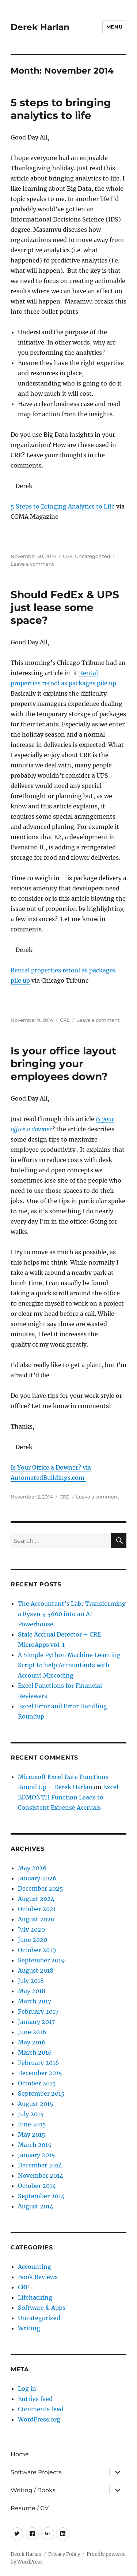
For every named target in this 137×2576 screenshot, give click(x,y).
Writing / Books (33, 2490)
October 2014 (37, 2185)
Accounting (34, 2266)
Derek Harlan (40, 27)
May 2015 (31, 2134)
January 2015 (36, 2155)
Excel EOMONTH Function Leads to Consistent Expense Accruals (68, 1797)
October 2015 (37, 2083)
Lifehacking (35, 2297)
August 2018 (35, 1970)
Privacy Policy (64, 2554)
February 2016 (38, 2062)
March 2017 (34, 2001)
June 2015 (32, 2124)
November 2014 (40, 2175)
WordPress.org (39, 2419)
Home (20, 2454)
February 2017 (38, 2011)
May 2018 (31, 1991)
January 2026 (37, 1878)
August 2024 (36, 1898)
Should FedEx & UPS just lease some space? (65, 607)
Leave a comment (32, 564)
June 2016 (32, 2032)
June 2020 (32, 1939)
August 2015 (35, 2103)
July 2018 (31, 1980)
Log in (27, 2388)
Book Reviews (38, 2277)
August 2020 (36, 1919)
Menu (114, 27)
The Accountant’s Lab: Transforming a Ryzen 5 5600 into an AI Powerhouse (72, 1614)
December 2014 (40, 2165)
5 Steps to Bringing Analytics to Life (63, 506)
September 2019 (41, 1960)
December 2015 (40, 2073)
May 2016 (32, 2042)
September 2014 (41, 2196)
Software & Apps (41, 2307)
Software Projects (36, 2472)
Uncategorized (92, 556)
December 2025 (40, 1888)
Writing (29, 2328)
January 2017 (36, 2021)
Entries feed (35, 2398)
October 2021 (37, 1909)
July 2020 (31, 1929)
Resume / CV (30, 2508)
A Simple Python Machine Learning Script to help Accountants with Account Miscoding (69, 1665)
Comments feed (41, 2409)
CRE (68, 556)
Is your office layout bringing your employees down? (63, 1064)
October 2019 (37, 1950)
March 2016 (35, 2052)
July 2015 (31, 2114)
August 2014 (35, 2206)
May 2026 (32, 1868)
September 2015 (41, 2093)
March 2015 (35, 2144)
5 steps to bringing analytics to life (61, 109)
